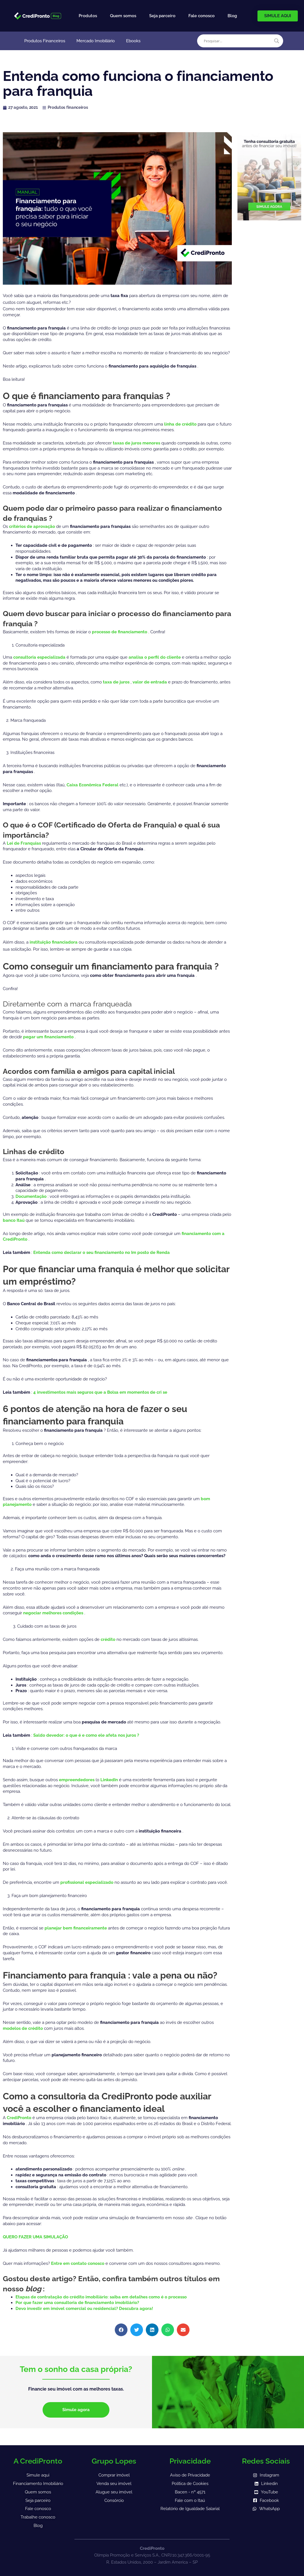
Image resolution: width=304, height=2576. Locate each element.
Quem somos (123, 15)
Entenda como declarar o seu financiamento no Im (85, 1252)
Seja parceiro (162, 15)
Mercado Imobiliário (95, 40)
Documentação (32, 1196)
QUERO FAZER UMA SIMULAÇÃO (35, 2236)
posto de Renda (153, 1252)
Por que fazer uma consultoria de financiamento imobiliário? (77, 2302)
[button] (121, 2329)
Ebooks (133, 40)
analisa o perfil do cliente (155, 657)
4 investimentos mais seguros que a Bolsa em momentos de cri (98, 1392)
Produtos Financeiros (44, 40)
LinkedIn (109, 1779)
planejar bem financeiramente (76, 1928)
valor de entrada (150, 682)
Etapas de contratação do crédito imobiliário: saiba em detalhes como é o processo (101, 2297)
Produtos (88, 15)
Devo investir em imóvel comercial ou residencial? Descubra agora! (84, 2308)
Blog (232, 15)
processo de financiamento (120, 631)
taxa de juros (117, 682)
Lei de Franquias (24, 843)
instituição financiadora (54, 942)
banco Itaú (14, 1220)
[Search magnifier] (277, 41)
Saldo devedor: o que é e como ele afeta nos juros (85, 1735)
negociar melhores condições (53, 1612)
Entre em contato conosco (78, 2263)
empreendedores (77, 1779)
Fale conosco (201, 15)
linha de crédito (181, 424)
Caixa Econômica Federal (93, 784)
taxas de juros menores (137, 443)
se (165, 1392)
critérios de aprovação (32, 526)
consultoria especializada (40, 657)
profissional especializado (87, 1882)
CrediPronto (19, 2117)
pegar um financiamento (49, 1036)
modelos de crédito (23, 2028)
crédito (108, 1639)
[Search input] (237, 41)
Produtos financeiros (68, 107)
